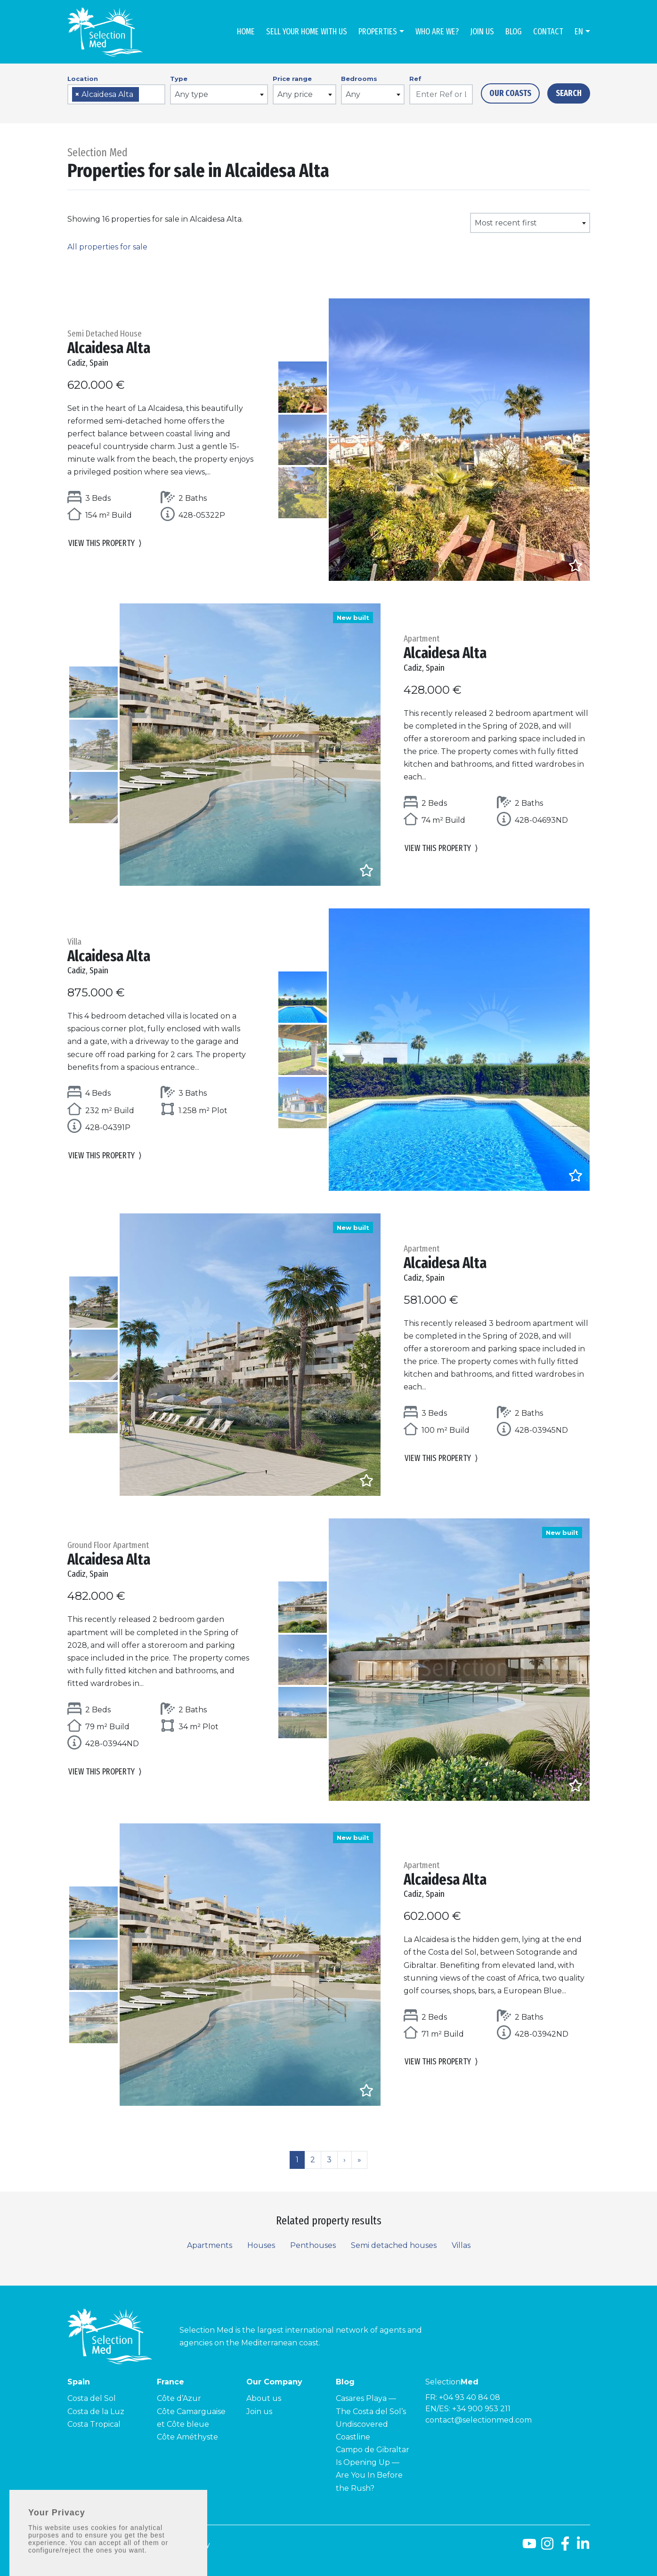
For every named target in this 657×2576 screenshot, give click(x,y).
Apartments (209, 2245)
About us (263, 2398)
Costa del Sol (91, 2398)
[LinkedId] (583, 2547)
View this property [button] (105, 543)
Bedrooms (359, 78)
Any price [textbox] (295, 94)
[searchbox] (144, 94)
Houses (261, 2245)
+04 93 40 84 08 (469, 2397)
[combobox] (116, 94)
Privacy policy (184, 2544)
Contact (548, 31)
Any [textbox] (353, 94)
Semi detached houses (394, 2245)
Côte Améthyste (187, 2436)
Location (82, 78)
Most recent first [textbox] (506, 222)
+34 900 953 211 (481, 2408)
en (579, 31)
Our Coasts (510, 93)
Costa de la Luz (95, 2411)
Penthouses (313, 2245)
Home (246, 31)
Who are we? (437, 31)
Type (178, 78)
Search (569, 93)
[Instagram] (547, 2547)
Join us (482, 31)
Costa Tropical (94, 2424)
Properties (377, 31)
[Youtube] (529, 2547)
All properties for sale (107, 246)
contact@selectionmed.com (478, 2420)
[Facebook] (565, 2547)
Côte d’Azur (179, 2398)
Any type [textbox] (191, 94)
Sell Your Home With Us (306, 31)
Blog (513, 31)
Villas (461, 2245)
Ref (415, 78)
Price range (292, 78)
